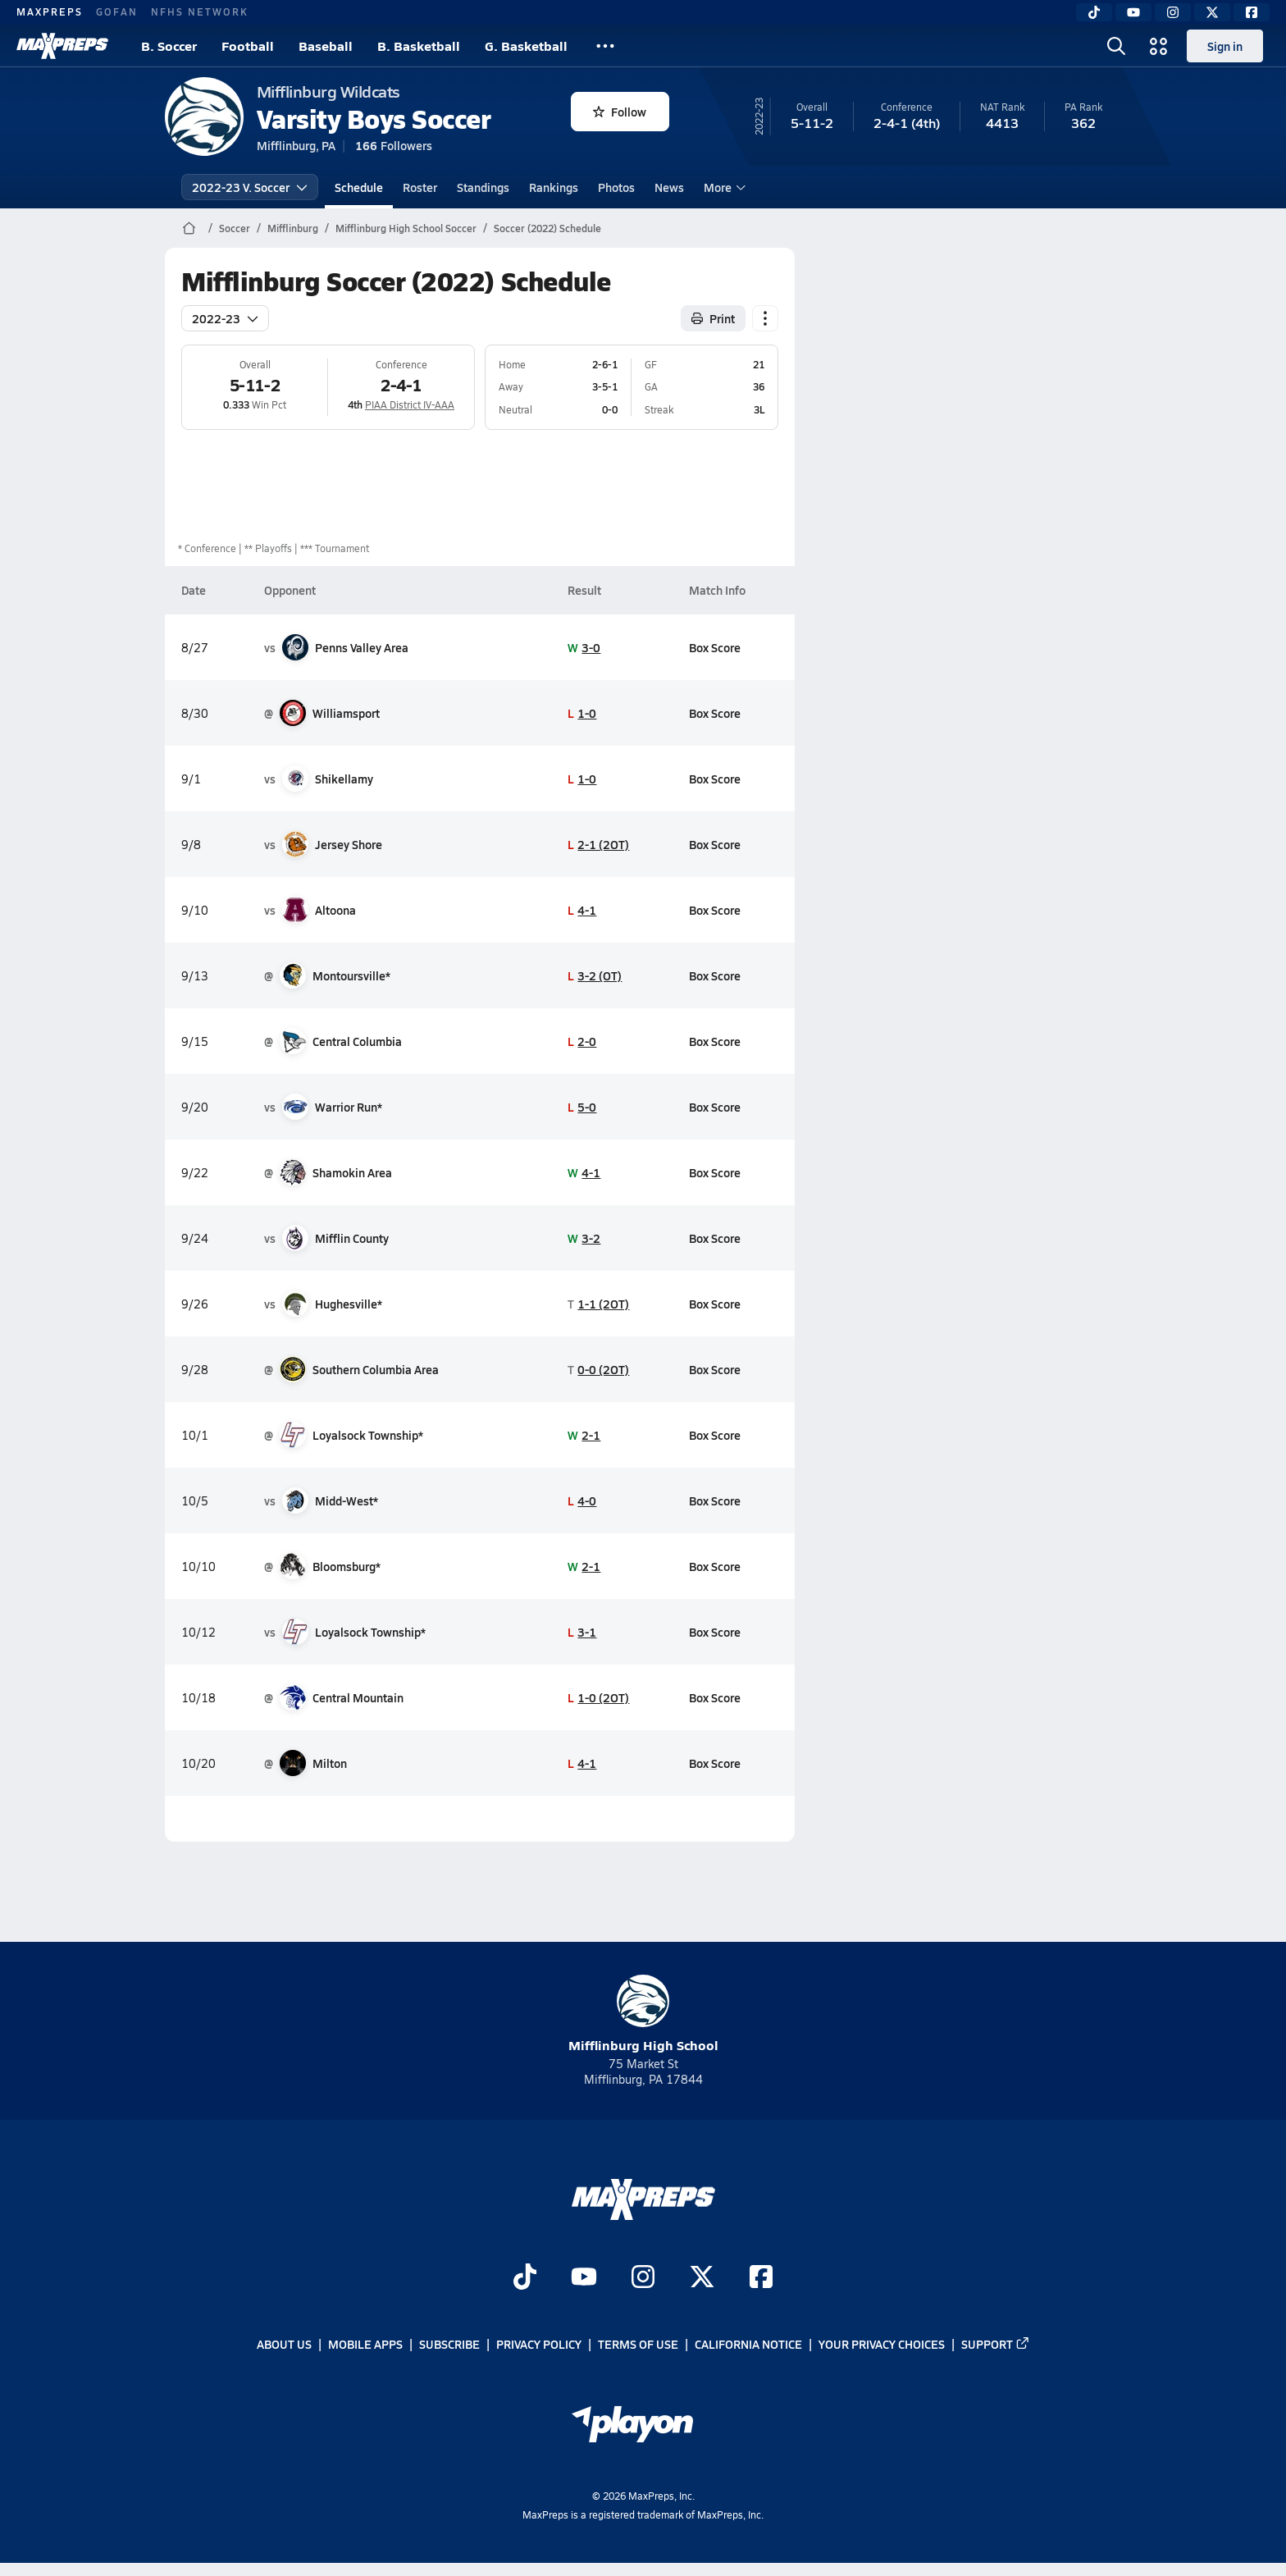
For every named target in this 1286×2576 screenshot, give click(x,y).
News (669, 187)
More (722, 187)
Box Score (714, 647)
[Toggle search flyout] (1116, 46)
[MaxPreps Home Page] (189, 228)
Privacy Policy (538, 2344)
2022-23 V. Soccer (250, 187)
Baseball (326, 45)
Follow (619, 111)
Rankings (553, 187)
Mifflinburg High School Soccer (406, 228)
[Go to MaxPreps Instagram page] (643, 2278)
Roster (420, 187)
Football (247, 45)
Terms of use (638, 2344)
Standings (483, 187)
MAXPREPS (49, 11)
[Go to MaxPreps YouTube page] (584, 2278)
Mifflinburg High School (643, 2014)
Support (995, 2344)
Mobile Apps (365, 2344)
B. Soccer (169, 45)
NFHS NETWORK (200, 11)
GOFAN (117, 11)
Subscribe (449, 2344)
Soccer (234, 228)
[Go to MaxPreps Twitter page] (702, 2278)
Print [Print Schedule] (713, 318)
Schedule (359, 187)
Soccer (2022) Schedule (547, 228)
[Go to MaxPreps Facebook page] (761, 2278)
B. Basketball (418, 45)
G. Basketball (526, 45)
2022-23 (225, 318)
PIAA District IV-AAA (409, 404)
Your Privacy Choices (882, 2344)
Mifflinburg (292, 228)
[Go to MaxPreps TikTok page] (525, 2278)
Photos (616, 187)
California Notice (748, 2344)
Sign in (1225, 46)
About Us (284, 2344)
